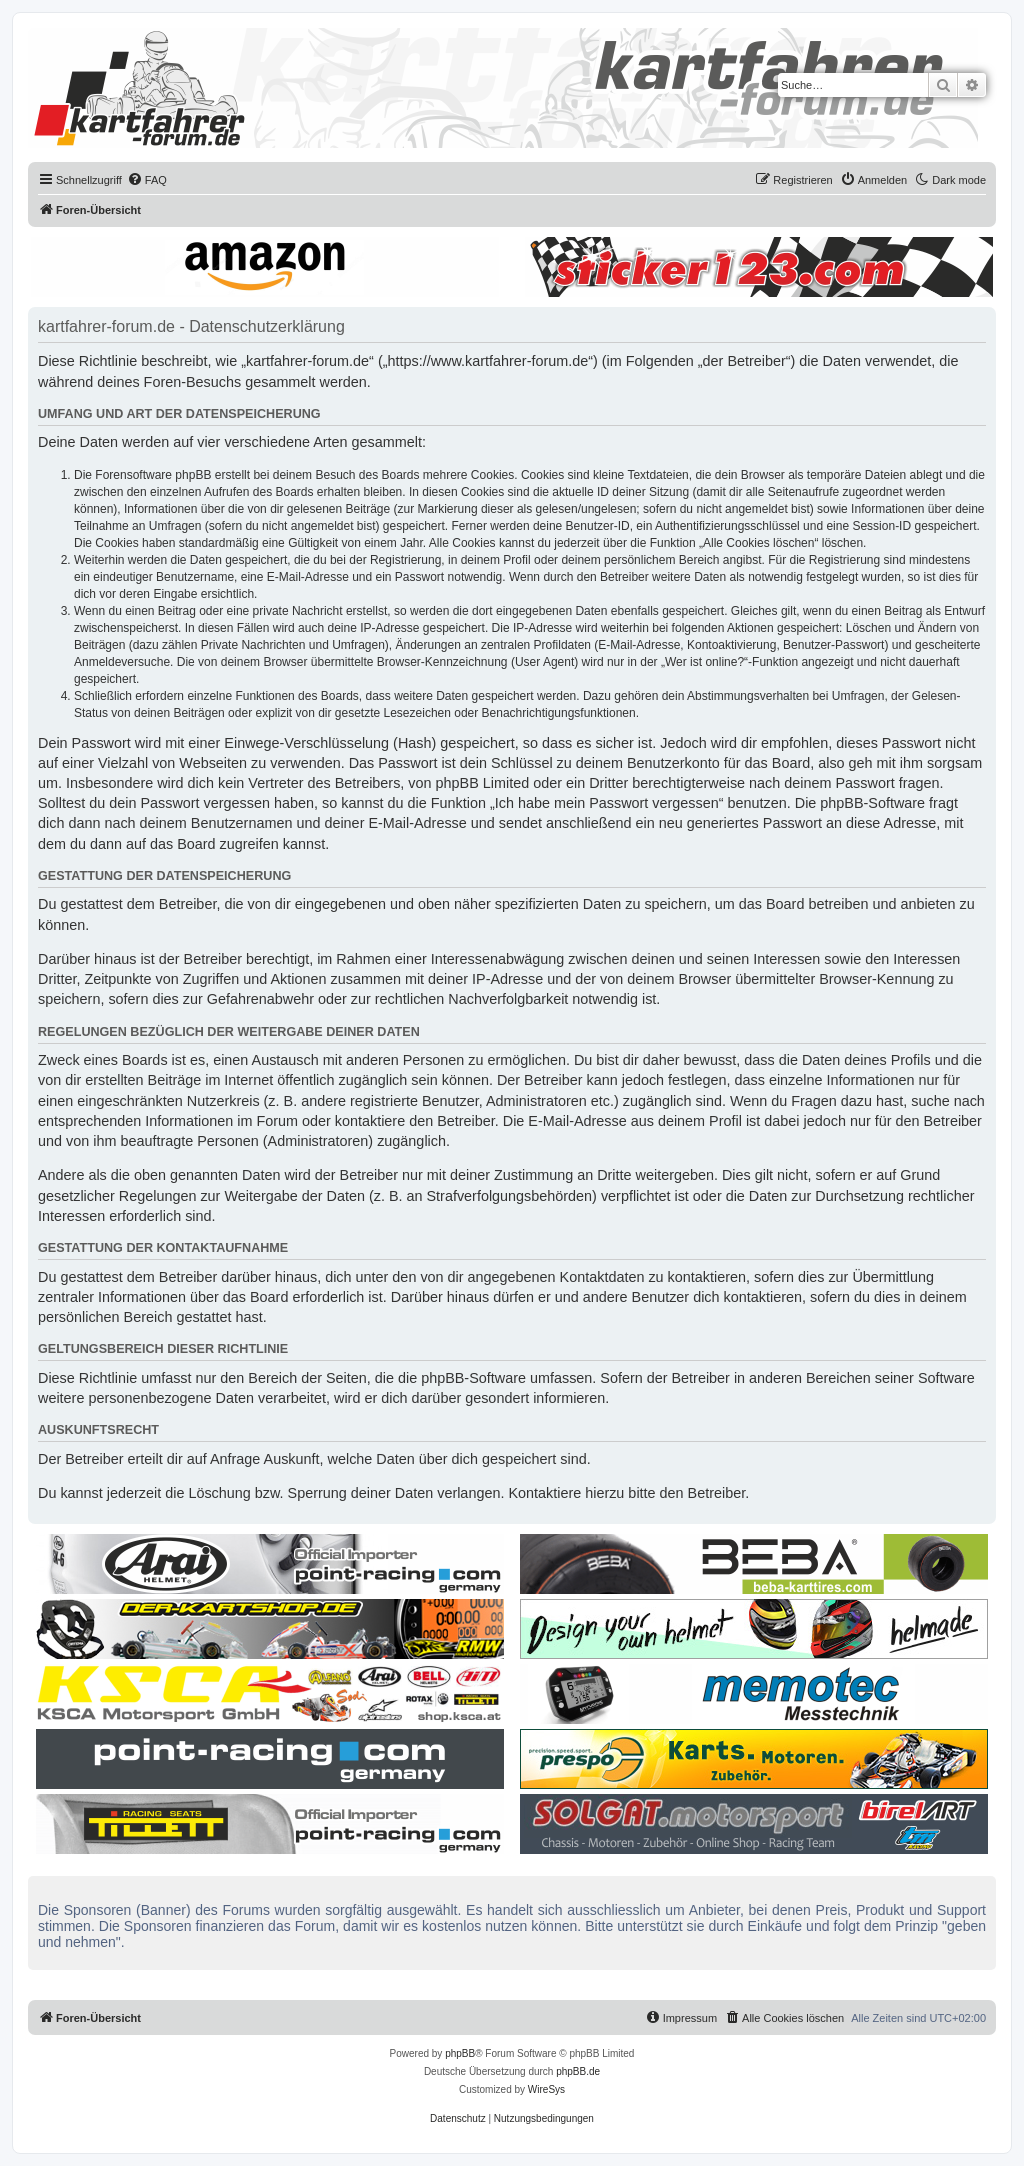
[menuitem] (147, 180)
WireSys (546, 2089)
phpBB (460, 2053)
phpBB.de (578, 2071)
